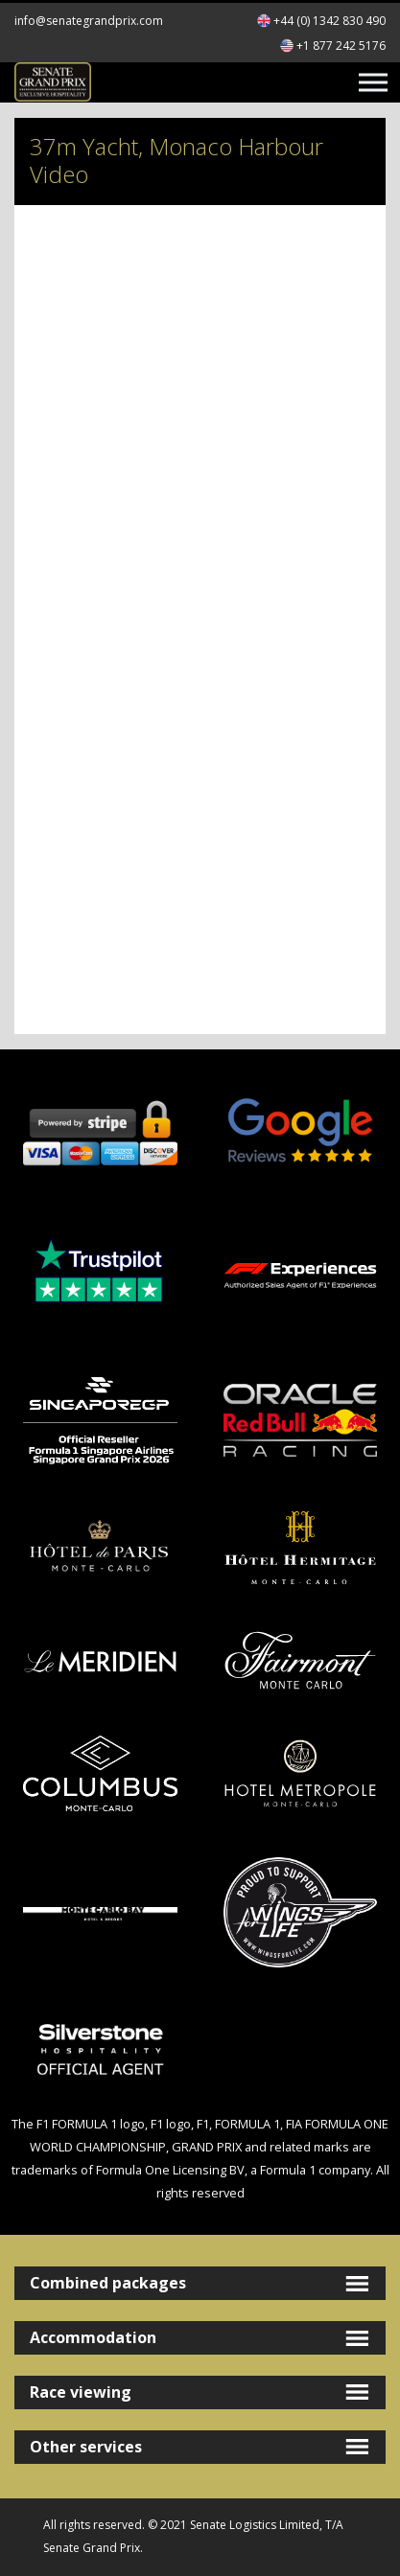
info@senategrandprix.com (88, 20)
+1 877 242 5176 (341, 45)
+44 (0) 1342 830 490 (329, 20)
